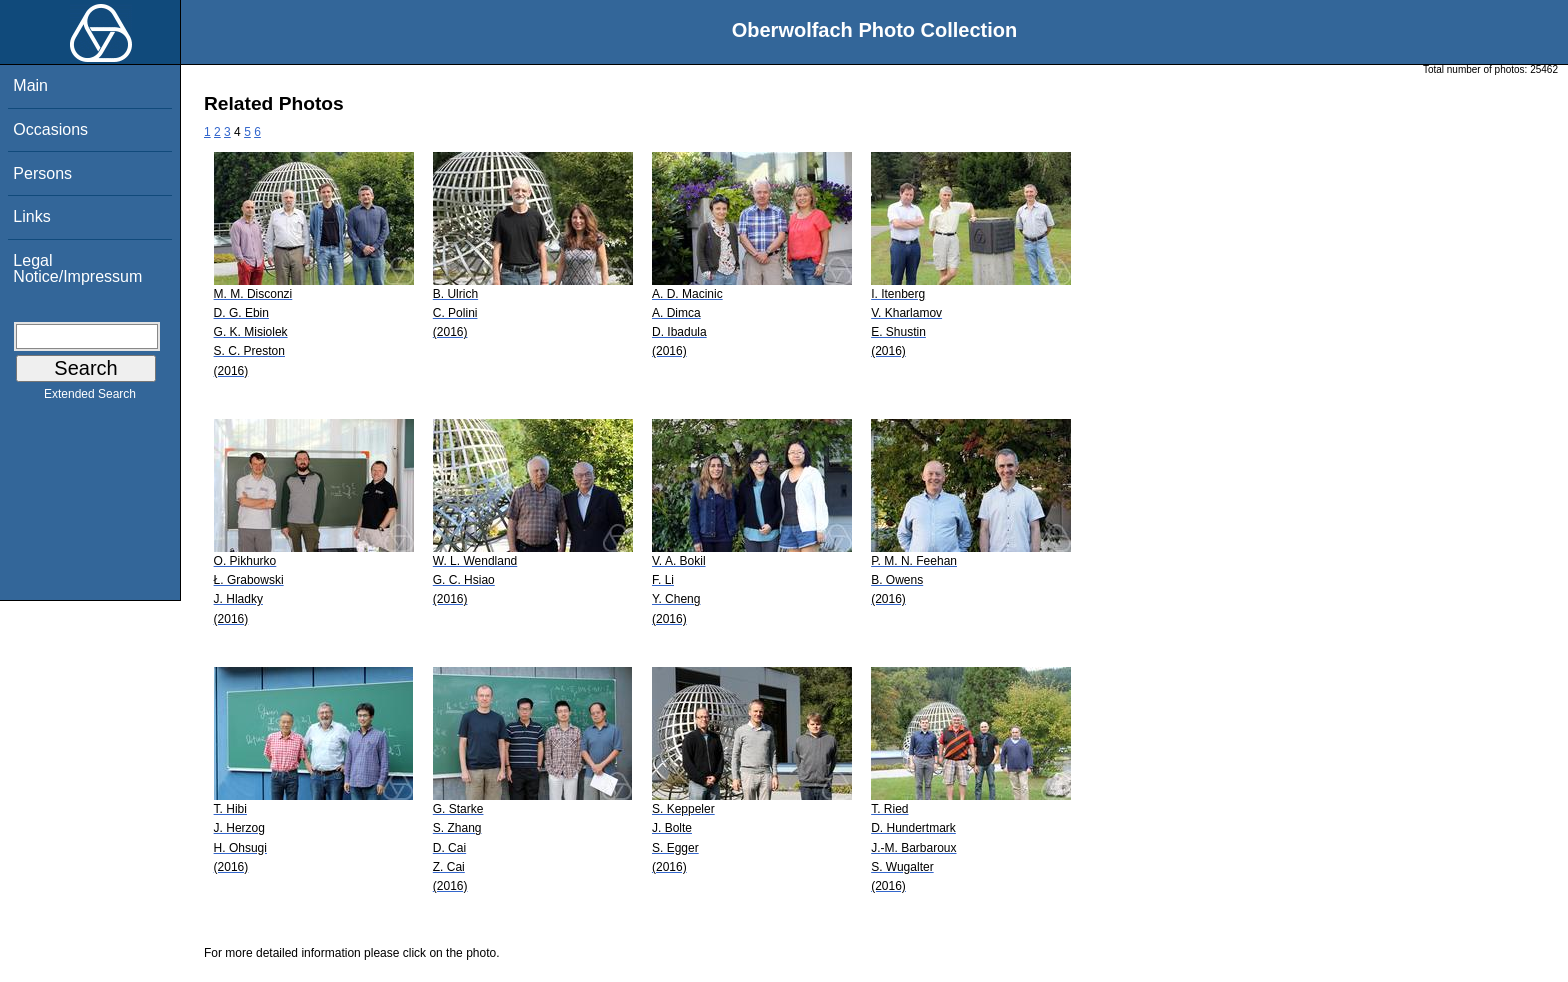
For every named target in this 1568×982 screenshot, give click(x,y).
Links (31, 216)
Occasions (50, 129)
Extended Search (90, 398)
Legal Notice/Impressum (77, 268)
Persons (42, 173)
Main (30, 85)
